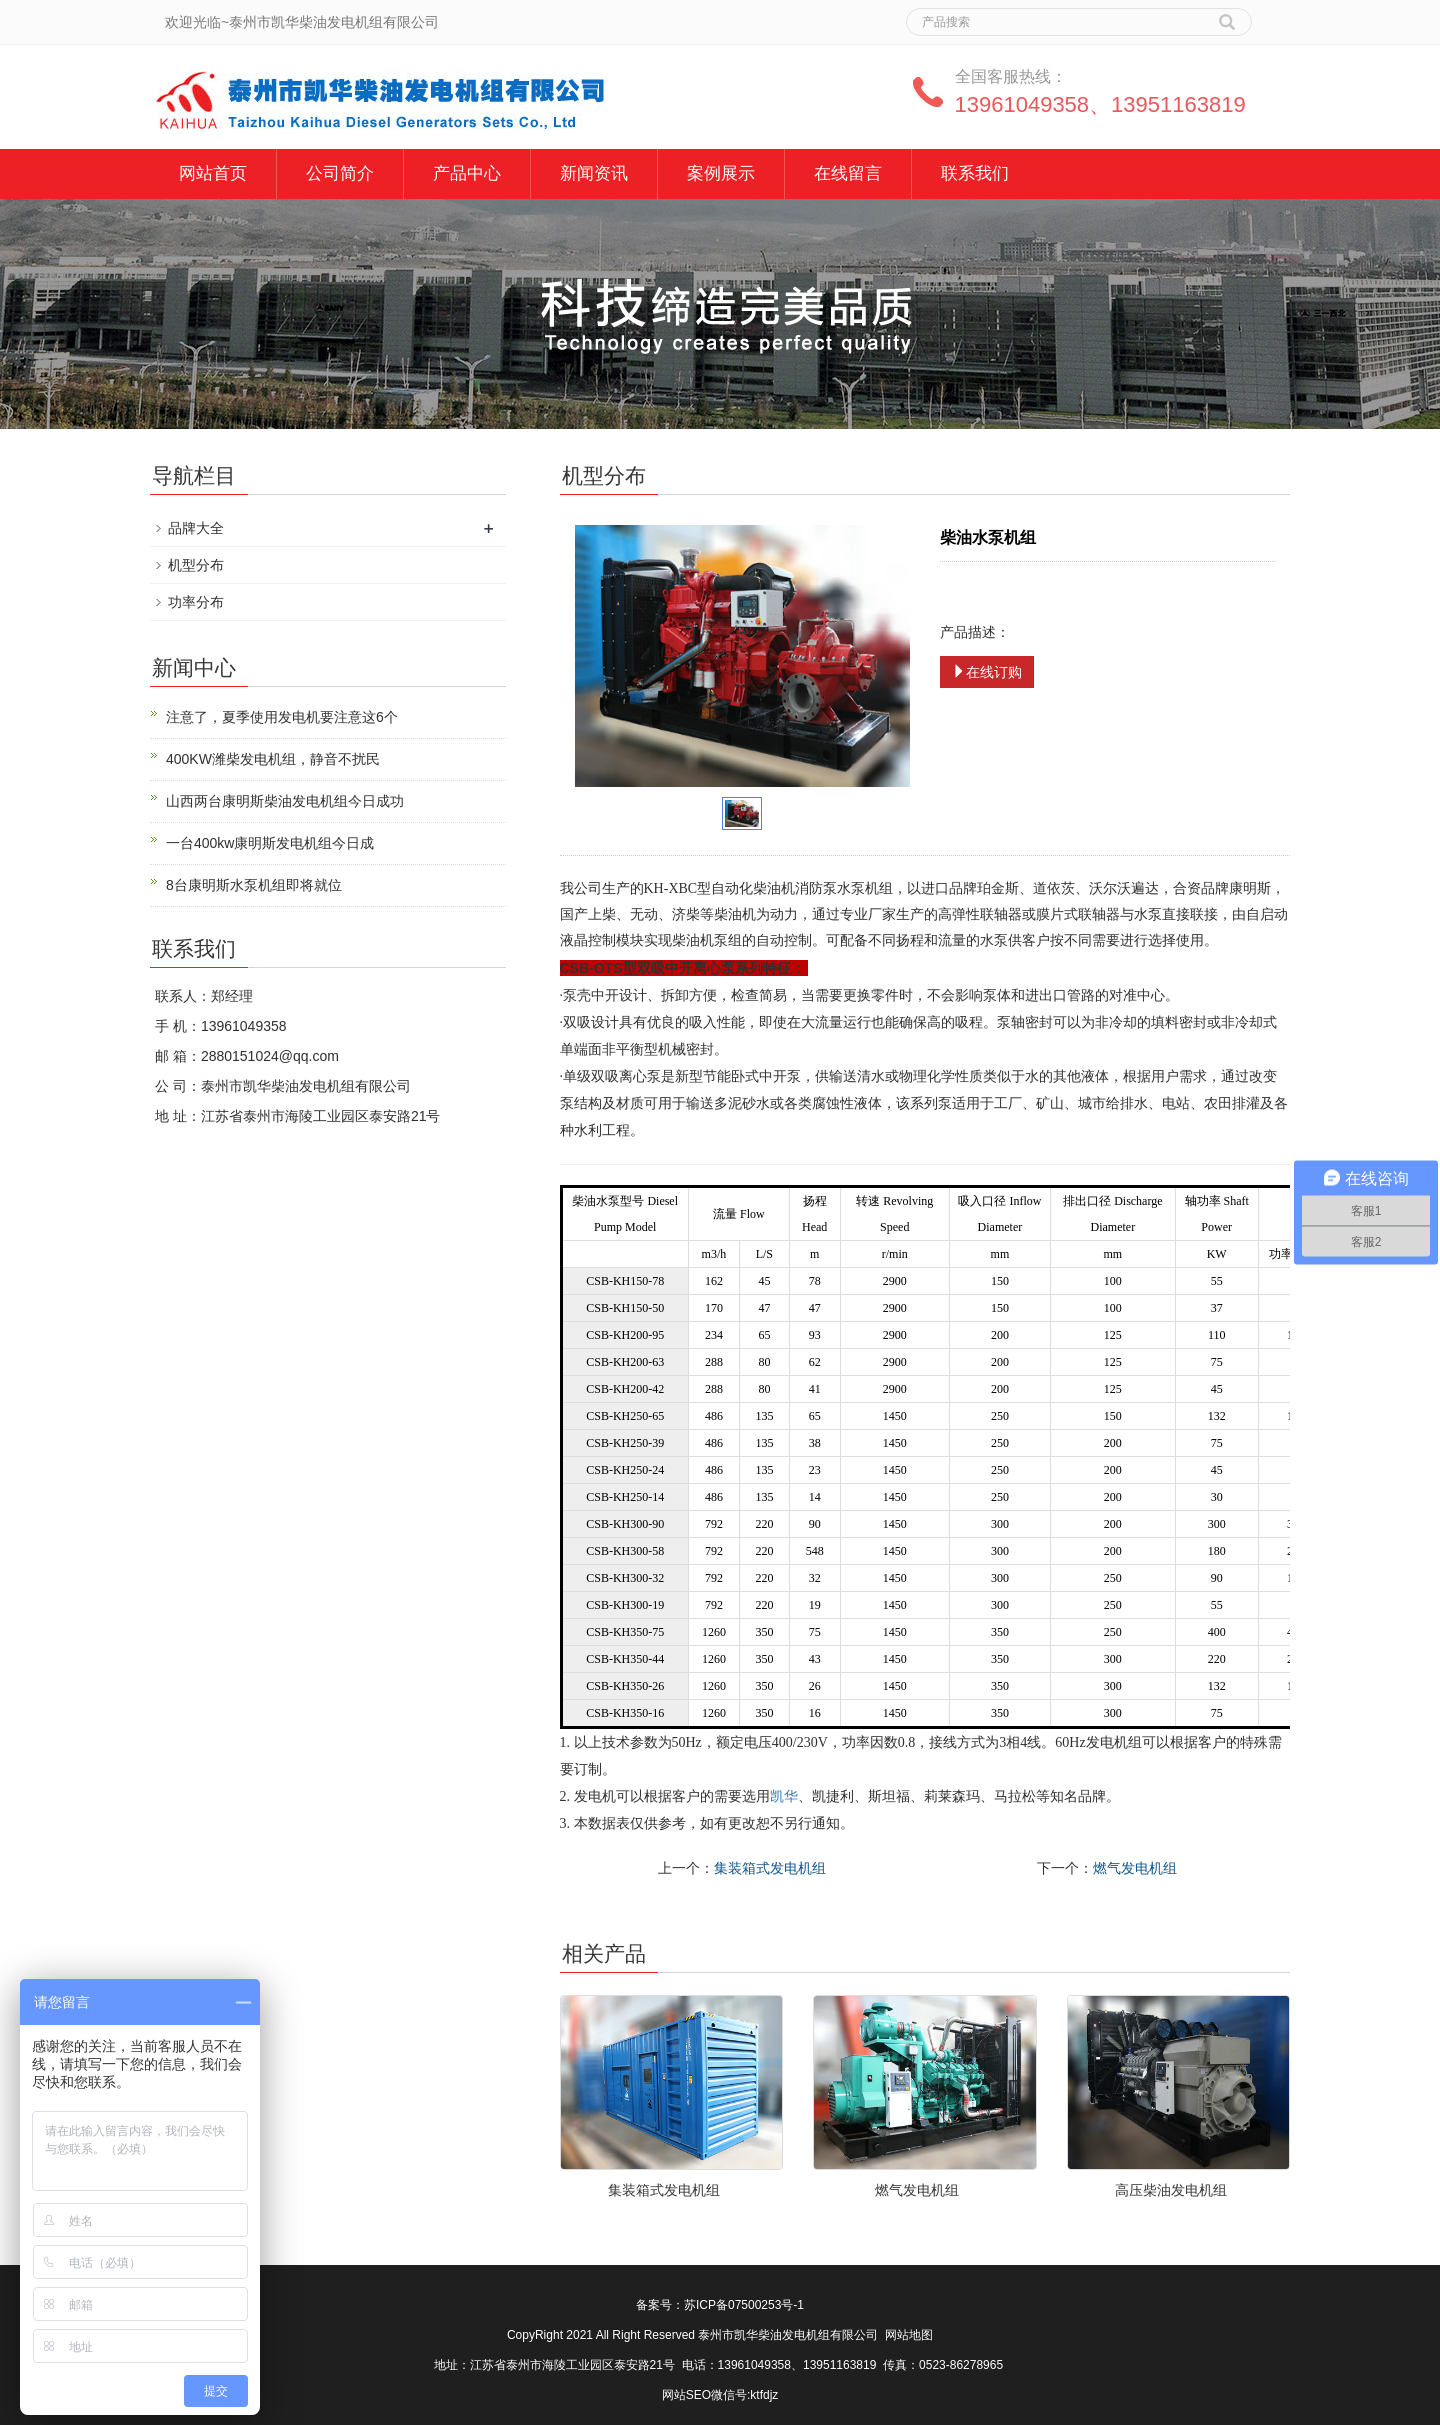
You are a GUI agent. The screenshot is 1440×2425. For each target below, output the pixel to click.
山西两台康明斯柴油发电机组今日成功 (285, 801)
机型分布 (196, 565)
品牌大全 (196, 528)
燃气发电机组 (1135, 1868)
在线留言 (848, 173)
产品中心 (467, 173)
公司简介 (340, 173)
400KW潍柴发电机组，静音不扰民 (273, 759)
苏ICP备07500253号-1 (744, 2305)
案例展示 (721, 173)
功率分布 (196, 602)
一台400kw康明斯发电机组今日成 (270, 843)
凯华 (784, 1796)
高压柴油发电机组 (1171, 2190)
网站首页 (213, 173)
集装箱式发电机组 (770, 1868)
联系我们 (975, 173)
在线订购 (987, 672)
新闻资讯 (594, 173)
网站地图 (909, 2335)
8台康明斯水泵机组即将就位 (254, 885)
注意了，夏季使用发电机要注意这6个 (282, 717)
